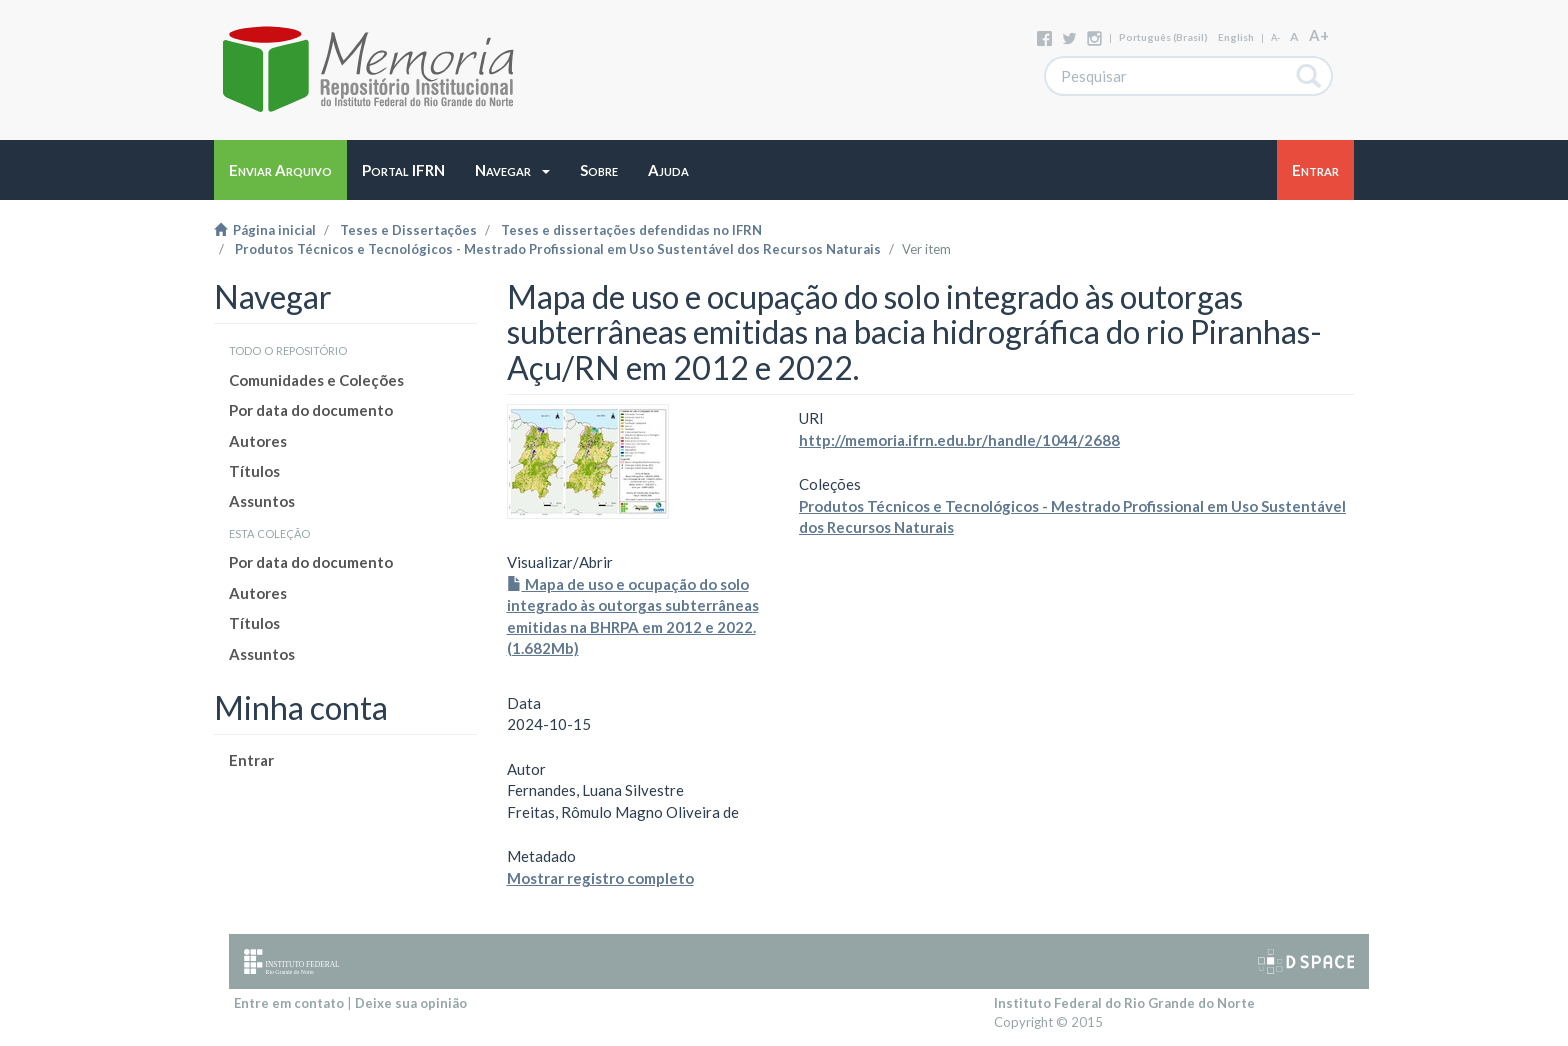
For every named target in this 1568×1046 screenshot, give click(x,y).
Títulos (254, 471)
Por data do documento (311, 410)
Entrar (251, 760)
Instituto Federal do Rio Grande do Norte (1124, 1003)
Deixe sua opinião (411, 1003)
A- (1275, 37)
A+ (1319, 35)
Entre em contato (289, 1003)
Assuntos (262, 501)
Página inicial (265, 230)
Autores (258, 441)
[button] (512, 170)
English (1236, 37)
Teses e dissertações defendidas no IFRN (631, 230)
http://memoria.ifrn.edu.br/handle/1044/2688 (959, 440)
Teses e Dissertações (408, 230)
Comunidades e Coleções (316, 380)
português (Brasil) (1163, 37)
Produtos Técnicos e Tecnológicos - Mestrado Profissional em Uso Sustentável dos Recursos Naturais (558, 249)
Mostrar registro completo (600, 878)
